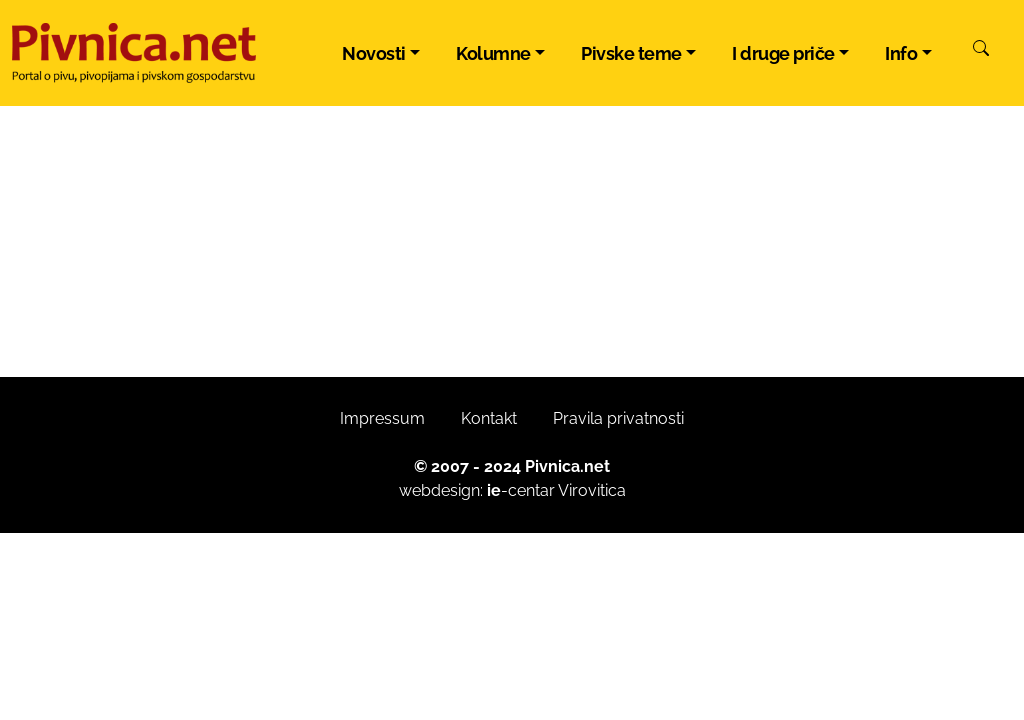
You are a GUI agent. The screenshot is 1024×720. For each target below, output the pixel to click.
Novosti (374, 53)
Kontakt (489, 418)
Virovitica (592, 490)
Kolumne (493, 53)
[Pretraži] (981, 51)
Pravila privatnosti (618, 418)
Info (901, 53)
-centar (521, 490)
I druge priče (783, 53)
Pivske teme (631, 53)
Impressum (382, 418)
